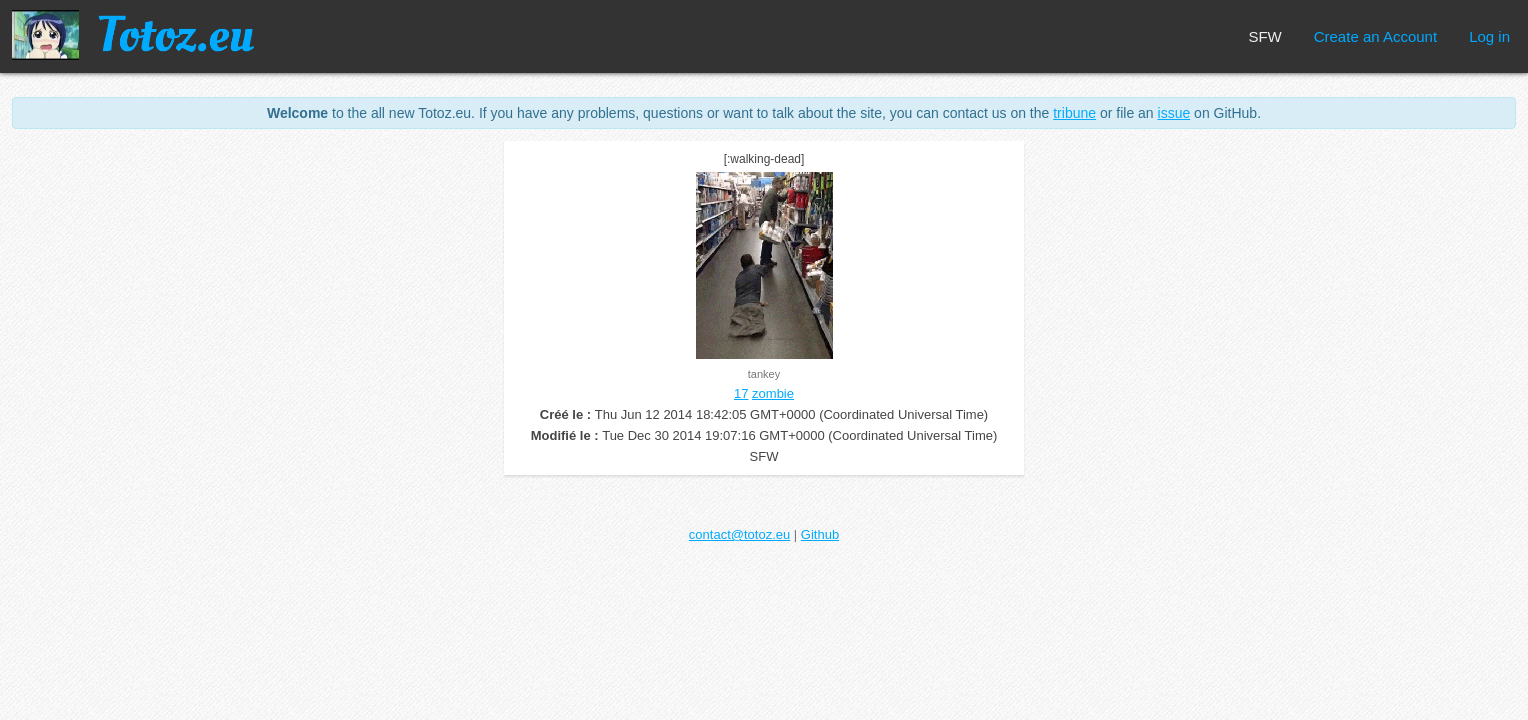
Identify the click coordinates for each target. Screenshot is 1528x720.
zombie (773, 393)
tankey (764, 374)
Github (820, 534)
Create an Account (1375, 36)
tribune (1074, 113)
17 (741, 393)
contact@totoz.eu (739, 534)
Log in (1489, 36)
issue (1174, 113)
